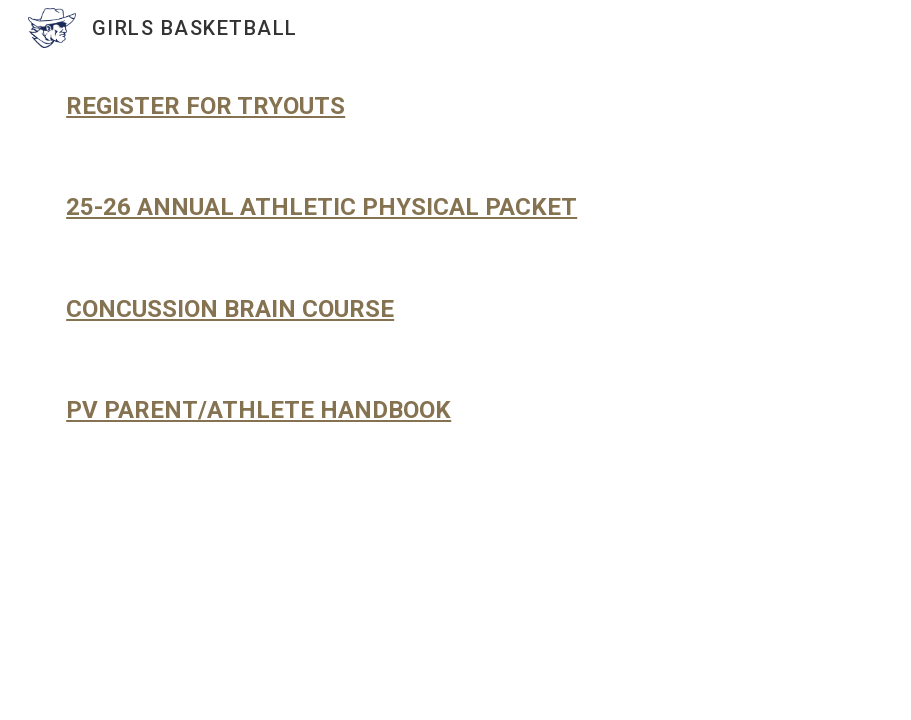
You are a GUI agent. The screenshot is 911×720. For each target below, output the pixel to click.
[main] (455, 106)
